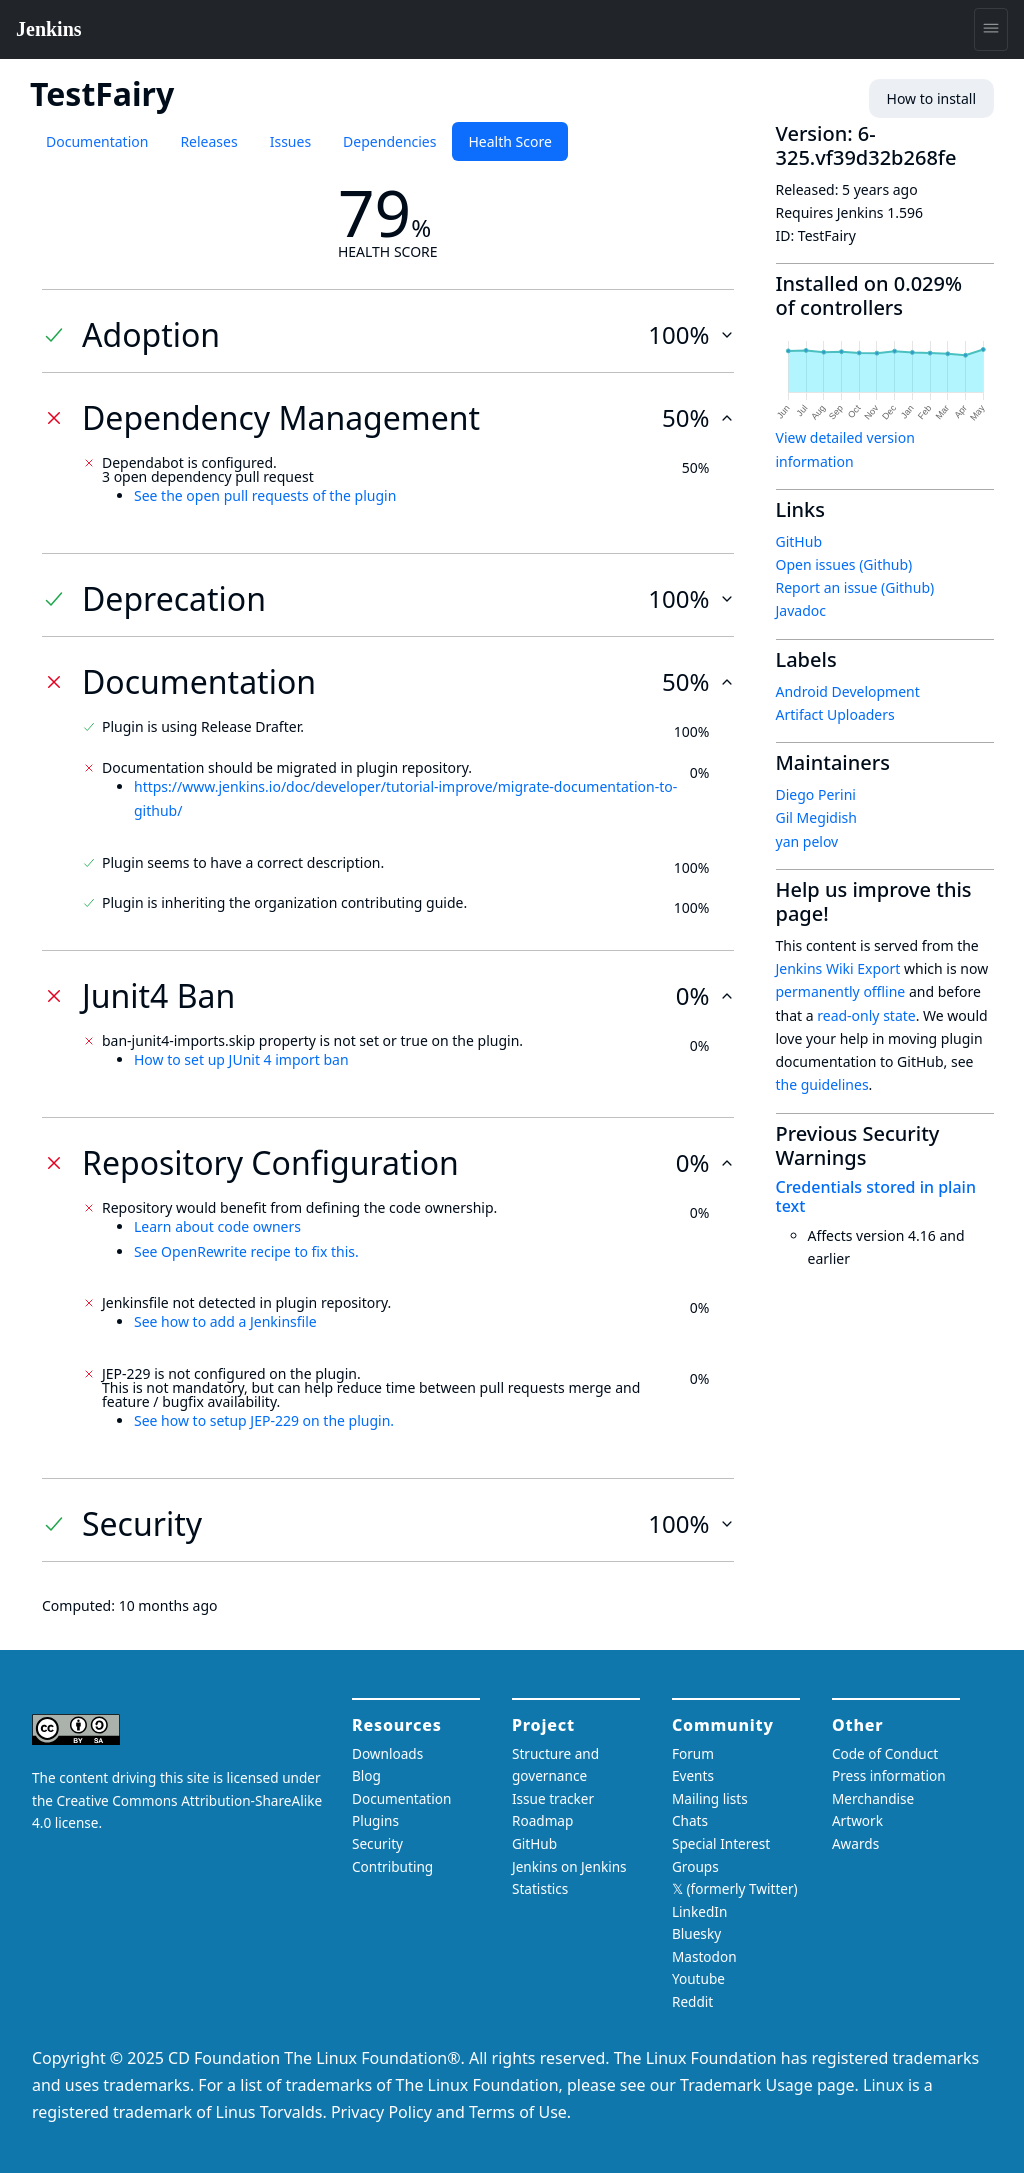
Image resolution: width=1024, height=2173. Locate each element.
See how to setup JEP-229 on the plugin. (264, 1420)
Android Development (848, 691)
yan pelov (807, 841)
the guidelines (822, 1084)
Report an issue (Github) (855, 587)
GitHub (799, 541)
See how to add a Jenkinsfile (225, 1321)
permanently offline (841, 991)
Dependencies (389, 141)
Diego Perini (816, 794)
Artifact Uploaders (835, 714)
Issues (290, 141)
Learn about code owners (217, 1226)
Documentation (97, 141)
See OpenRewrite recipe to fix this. (246, 1251)
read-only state (866, 1015)
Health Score (509, 141)
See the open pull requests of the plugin (265, 495)
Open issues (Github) (844, 564)
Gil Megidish (816, 817)
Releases (208, 141)
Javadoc (801, 610)
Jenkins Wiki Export (838, 968)
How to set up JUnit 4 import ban (241, 1059)
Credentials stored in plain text (876, 1196)
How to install (931, 98)
